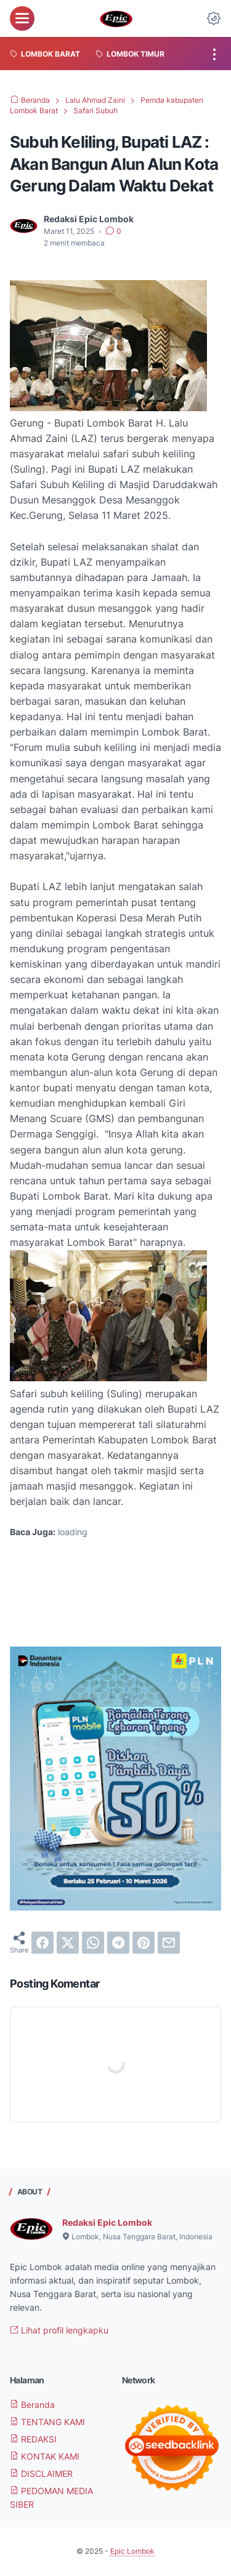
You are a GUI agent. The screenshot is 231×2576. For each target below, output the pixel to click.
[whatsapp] (93, 1943)
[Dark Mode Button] (213, 18)
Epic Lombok (132, 2551)
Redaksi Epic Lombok (107, 2222)
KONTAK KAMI (44, 2456)
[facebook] (42, 1943)
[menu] (22, 18)
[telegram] (118, 1943)
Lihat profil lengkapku (59, 2330)
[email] (169, 1943)
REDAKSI (33, 2439)
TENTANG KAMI (47, 2422)
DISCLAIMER (41, 2473)
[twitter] (68, 1943)
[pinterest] (143, 1943)
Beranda (32, 2404)
